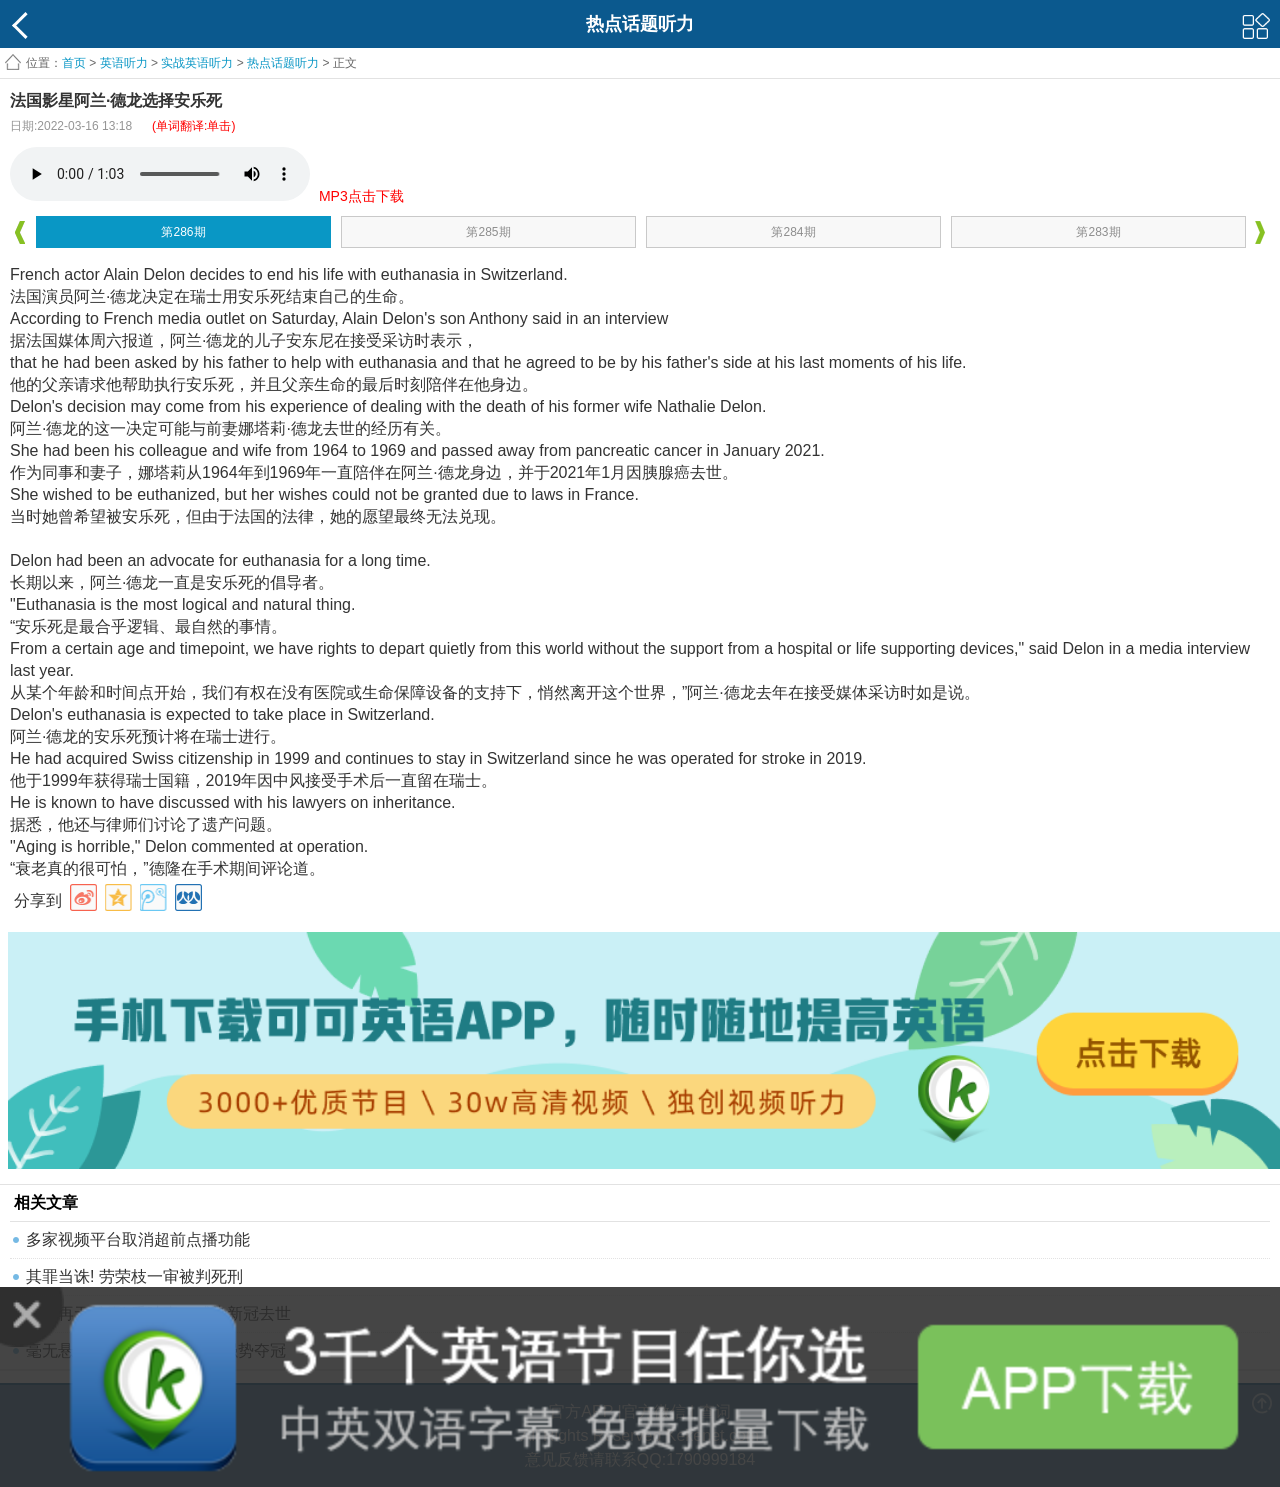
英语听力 (124, 63)
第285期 (488, 232)
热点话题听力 (283, 63)
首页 (74, 63)
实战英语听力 (197, 63)
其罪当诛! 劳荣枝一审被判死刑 (134, 1276)
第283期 (1098, 232)
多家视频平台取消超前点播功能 (138, 1239)
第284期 (793, 232)
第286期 (183, 232)
